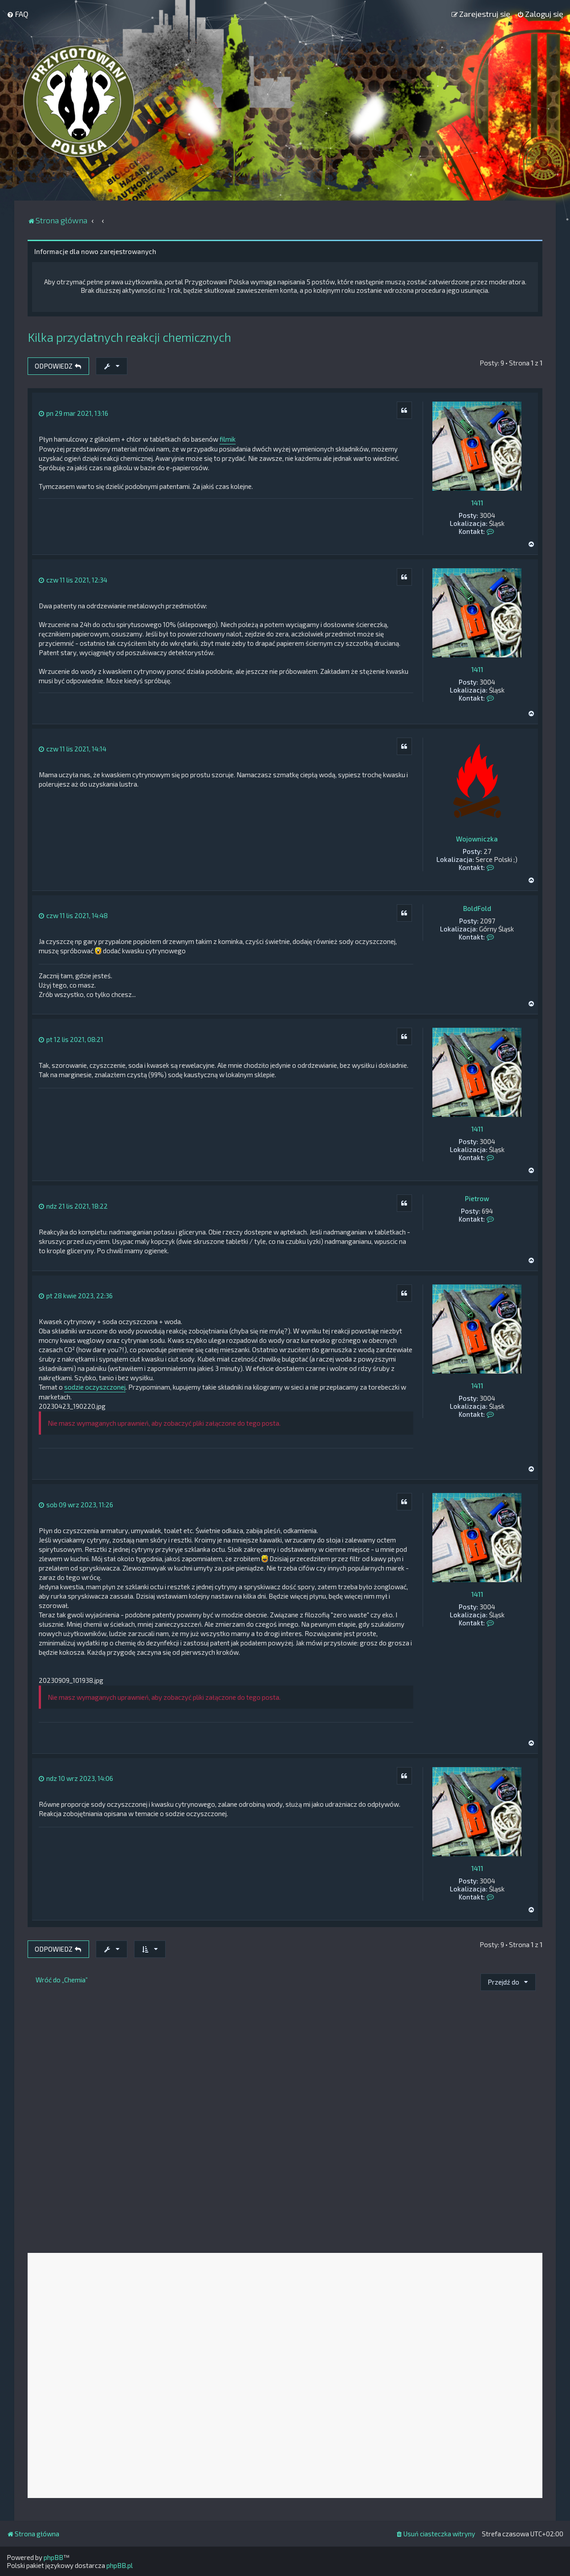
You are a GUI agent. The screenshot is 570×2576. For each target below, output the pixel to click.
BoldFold (477, 908)
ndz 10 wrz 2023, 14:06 (76, 1778)
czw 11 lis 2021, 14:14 (72, 749)
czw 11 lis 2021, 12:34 (73, 580)
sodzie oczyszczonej (95, 1387)
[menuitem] (17, 14)
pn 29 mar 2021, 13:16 (73, 413)
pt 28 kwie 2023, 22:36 (76, 1296)
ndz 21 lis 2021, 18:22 (73, 1206)
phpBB (53, 2557)
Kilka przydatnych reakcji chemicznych (129, 337)
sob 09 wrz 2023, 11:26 (76, 1505)
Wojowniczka (477, 839)
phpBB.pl (119, 2565)
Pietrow (477, 1198)
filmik (228, 439)
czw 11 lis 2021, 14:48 (73, 915)
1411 (477, 503)
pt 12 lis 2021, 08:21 (71, 1039)
